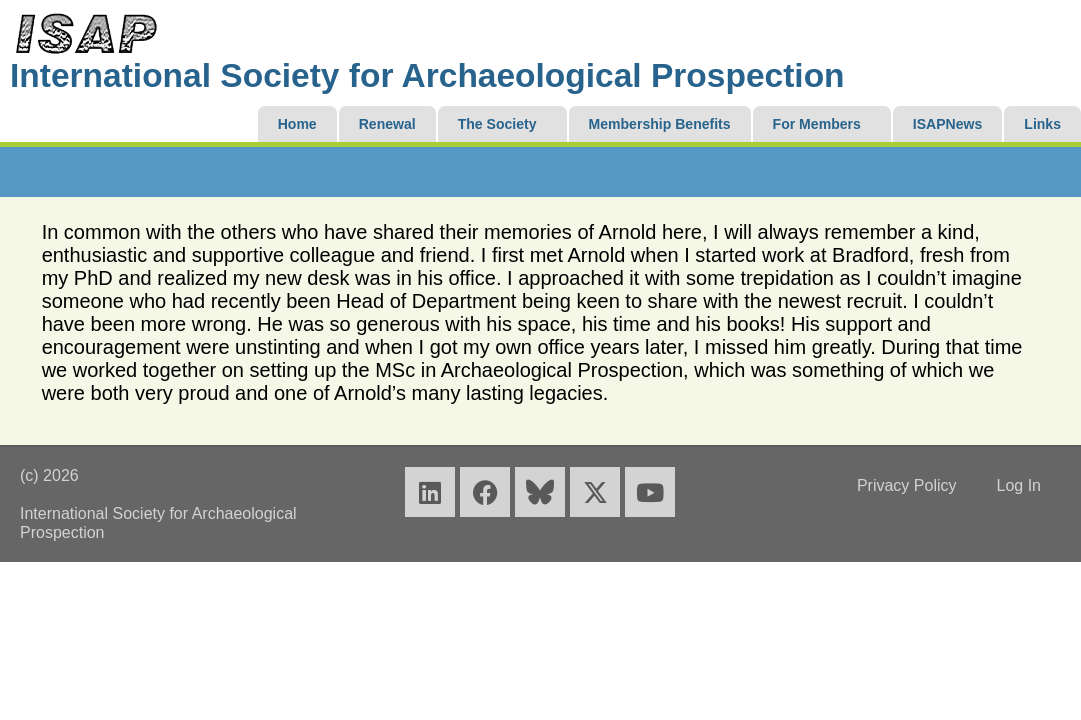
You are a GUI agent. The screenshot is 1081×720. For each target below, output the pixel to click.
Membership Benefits (660, 124)
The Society (497, 124)
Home (297, 124)
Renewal (387, 124)
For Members (817, 124)
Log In (1018, 485)
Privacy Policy (907, 485)
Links (1042, 124)
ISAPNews (947, 124)
